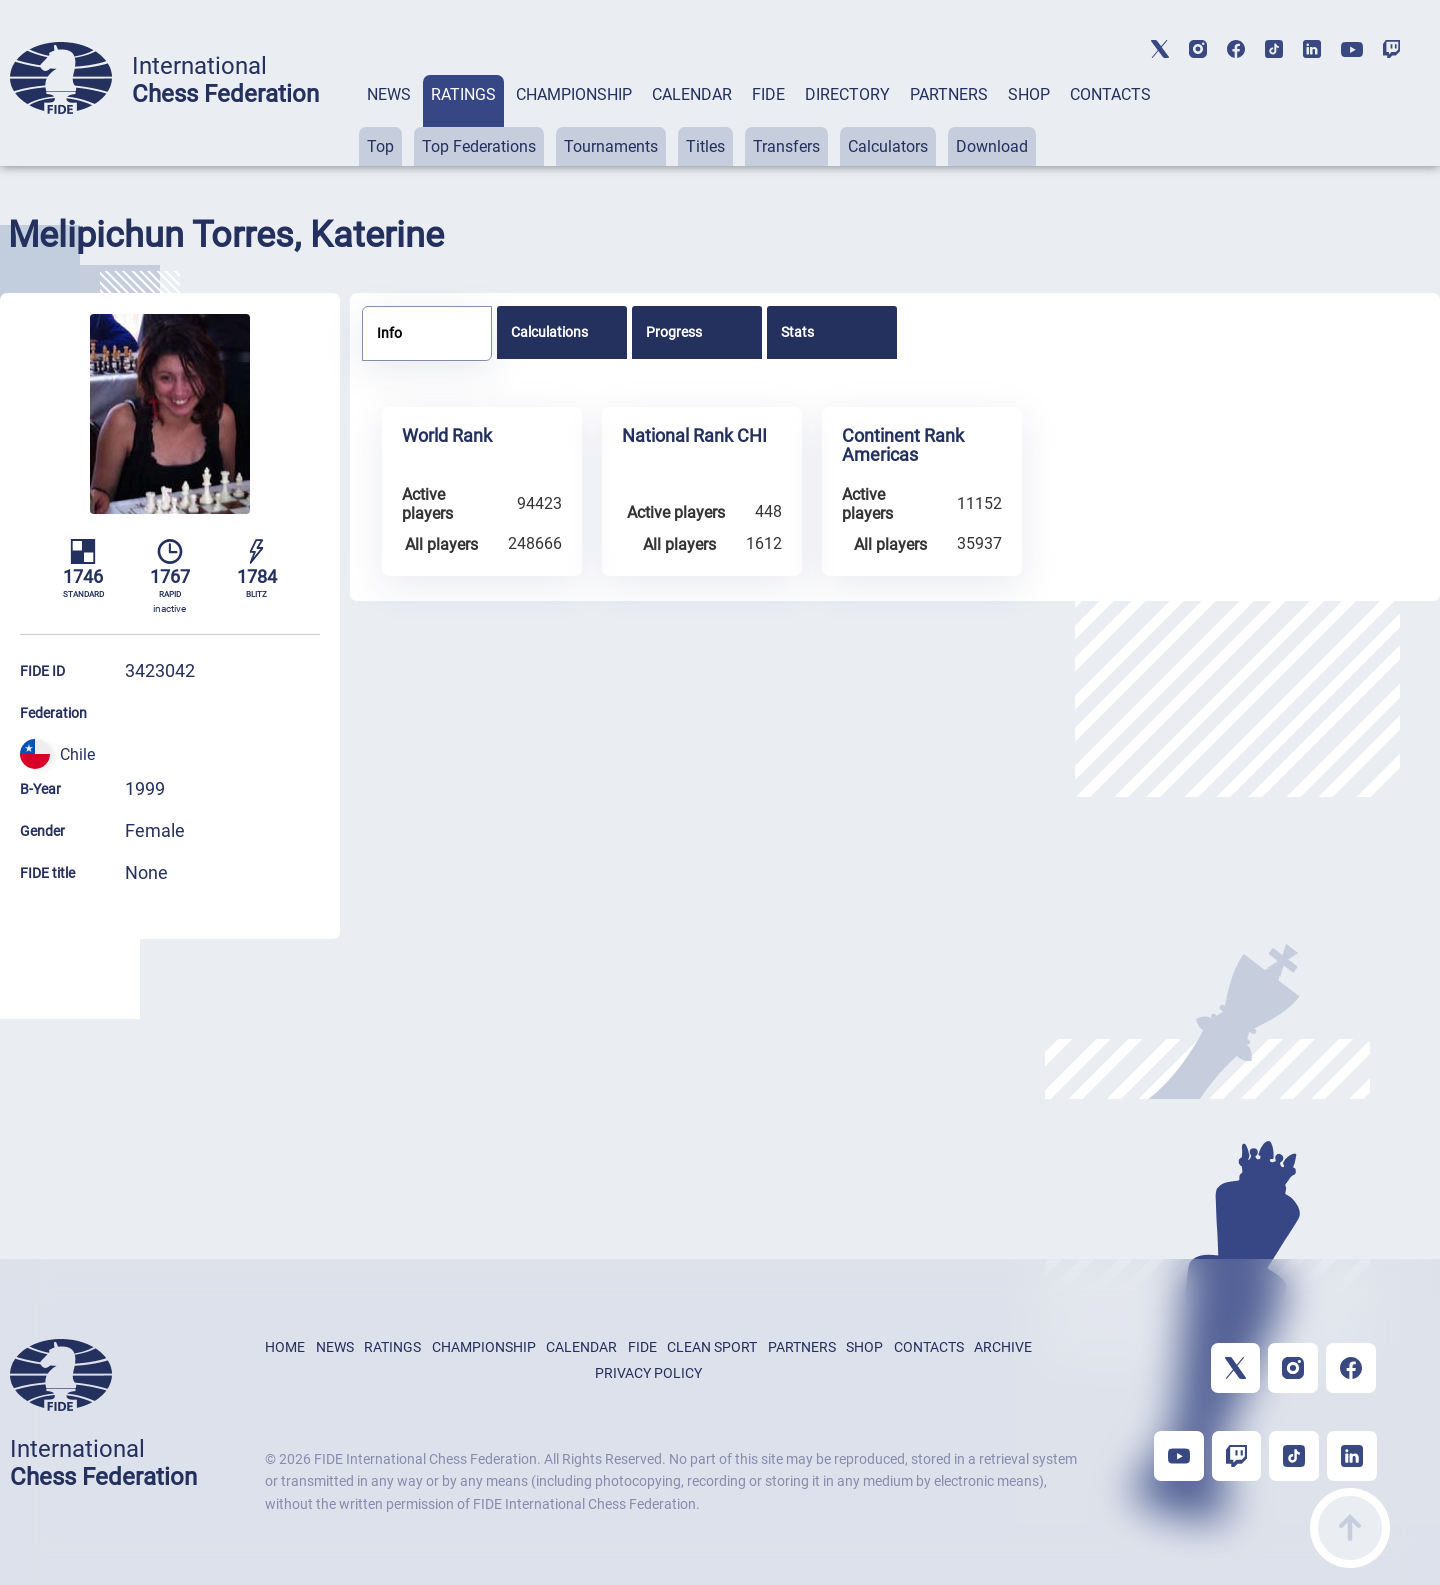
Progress (674, 332)
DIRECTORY (847, 94)
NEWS (389, 94)
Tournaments (611, 146)
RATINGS (463, 94)
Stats (797, 332)
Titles (705, 146)
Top (380, 146)
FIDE (768, 94)
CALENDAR (692, 94)
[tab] (389, 120)
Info (389, 333)
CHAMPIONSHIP (574, 94)
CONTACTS (1110, 94)
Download (992, 146)
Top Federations (479, 146)
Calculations (549, 332)
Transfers (786, 146)
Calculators (888, 146)
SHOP (1029, 94)
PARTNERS (949, 94)
